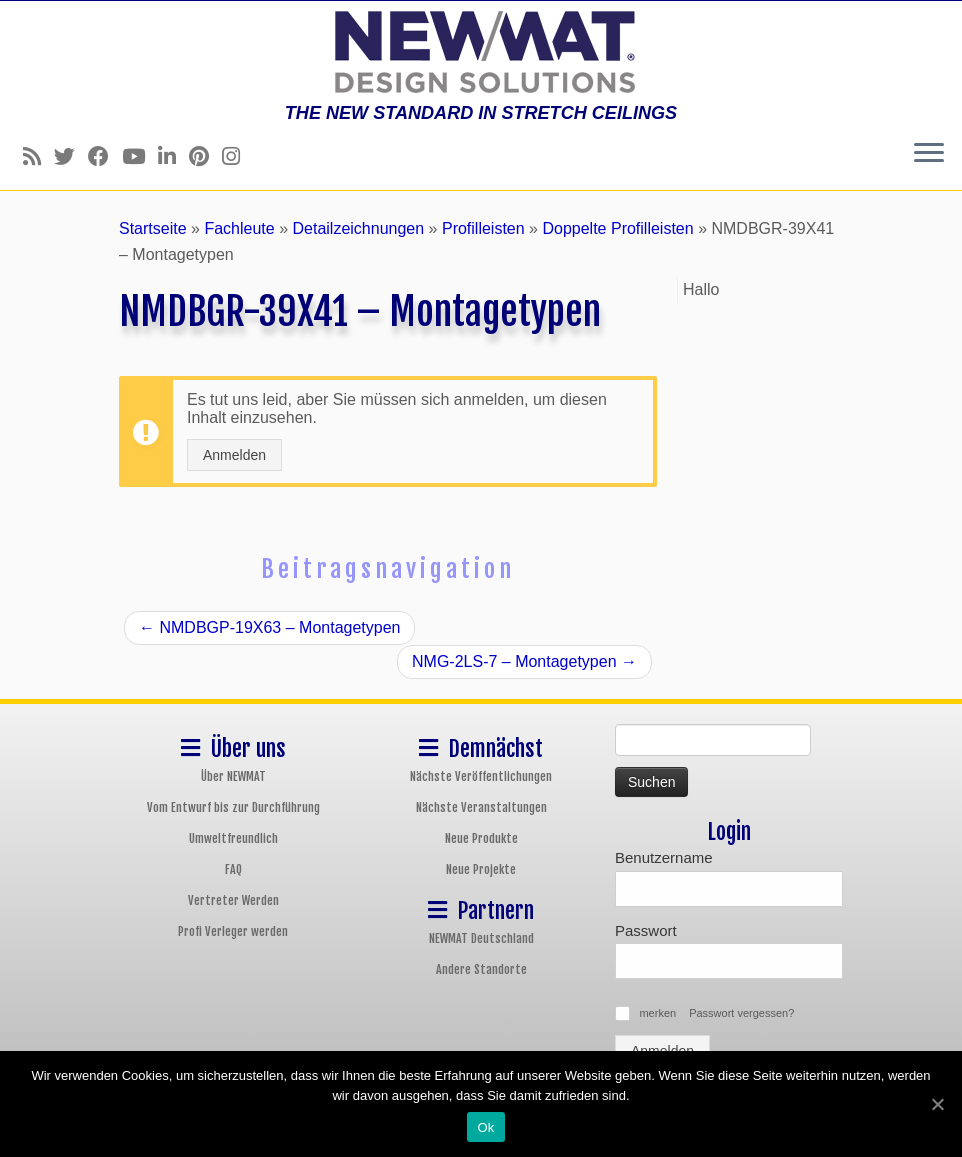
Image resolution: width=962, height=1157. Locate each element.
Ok (485, 1127)
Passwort (646, 930)
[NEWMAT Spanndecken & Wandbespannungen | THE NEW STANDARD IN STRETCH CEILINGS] (481, 52)
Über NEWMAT (233, 776)
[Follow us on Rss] (38, 156)
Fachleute (239, 228)
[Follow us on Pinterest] (205, 156)
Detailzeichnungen (358, 228)
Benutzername (664, 857)
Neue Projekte (481, 869)
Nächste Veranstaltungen (481, 807)
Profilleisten (483, 228)
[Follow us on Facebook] (105, 156)
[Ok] (937, 1104)
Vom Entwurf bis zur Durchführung (233, 807)
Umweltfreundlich (233, 838)
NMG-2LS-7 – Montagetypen (524, 661)
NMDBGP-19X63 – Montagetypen (269, 627)
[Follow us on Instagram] (237, 156)
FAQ (233, 869)
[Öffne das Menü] (929, 154)
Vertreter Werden (233, 900)
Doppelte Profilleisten (617, 228)
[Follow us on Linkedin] (173, 156)
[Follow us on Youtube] (140, 156)
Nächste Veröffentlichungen (481, 776)
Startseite (153, 228)
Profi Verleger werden (233, 931)
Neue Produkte (481, 838)
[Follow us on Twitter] (71, 156)
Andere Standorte (481, 969)
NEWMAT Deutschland (481, 938)
